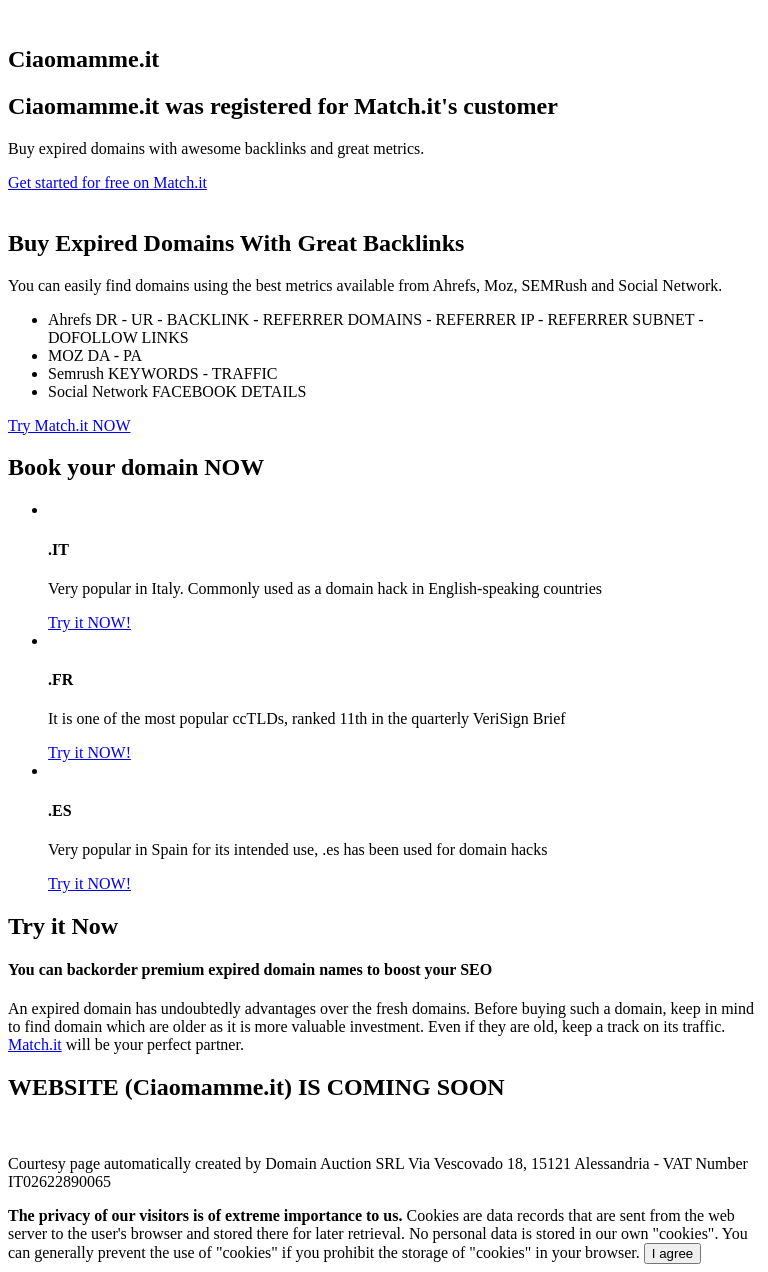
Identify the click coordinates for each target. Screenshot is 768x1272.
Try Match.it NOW (69, 425)
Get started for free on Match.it (107, 182)
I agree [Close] (673, 1253)
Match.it (35, 1044)
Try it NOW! (89, 622)
